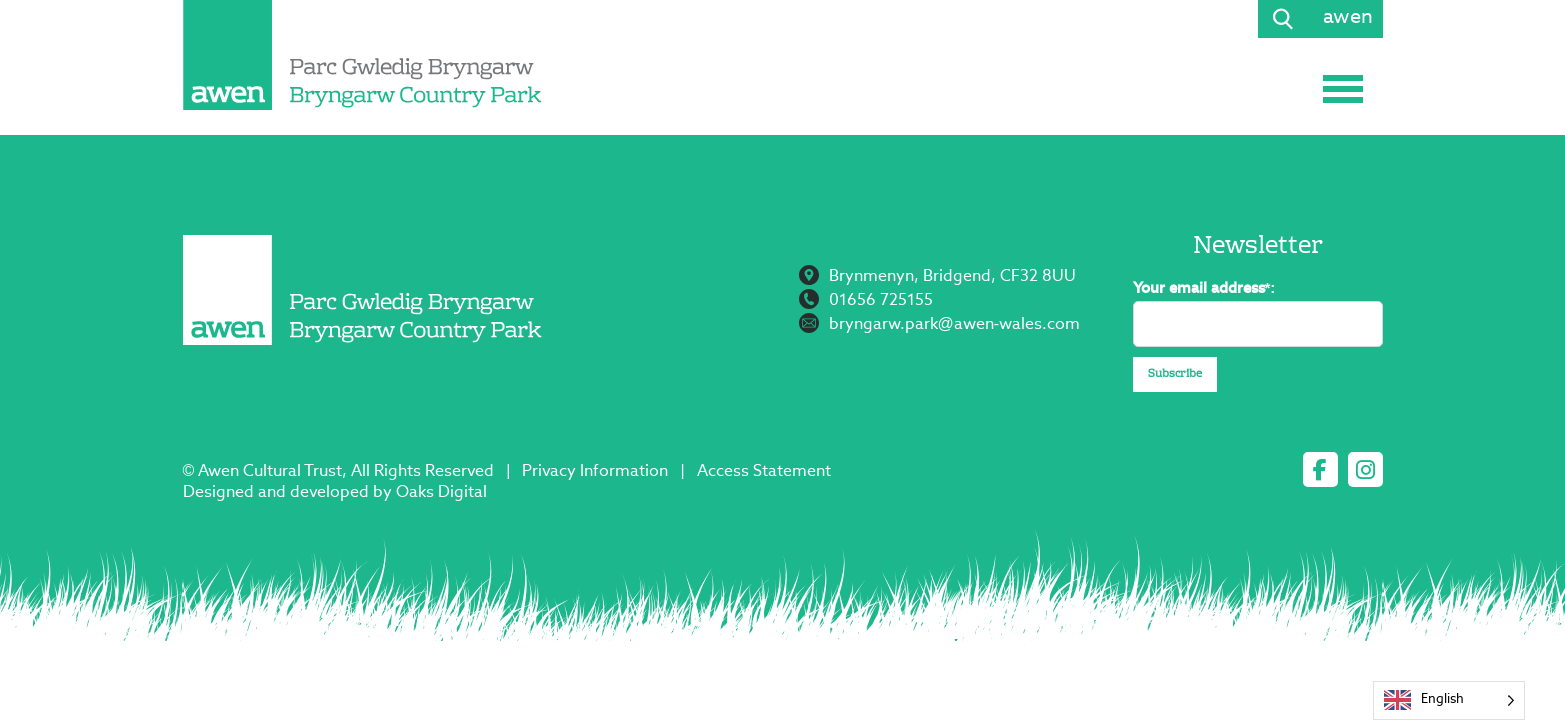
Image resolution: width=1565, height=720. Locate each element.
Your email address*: (1204, 288)
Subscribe (1175, 374)
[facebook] (1320, 469)
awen (1348, 18)
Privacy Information (595, 472)
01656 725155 (881, 301)
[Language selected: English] (1449, 700)
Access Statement (764, 472)
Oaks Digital (441, 493)
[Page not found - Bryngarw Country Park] (363, 55)
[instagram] (1365, 469)
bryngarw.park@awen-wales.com (955, 325)
